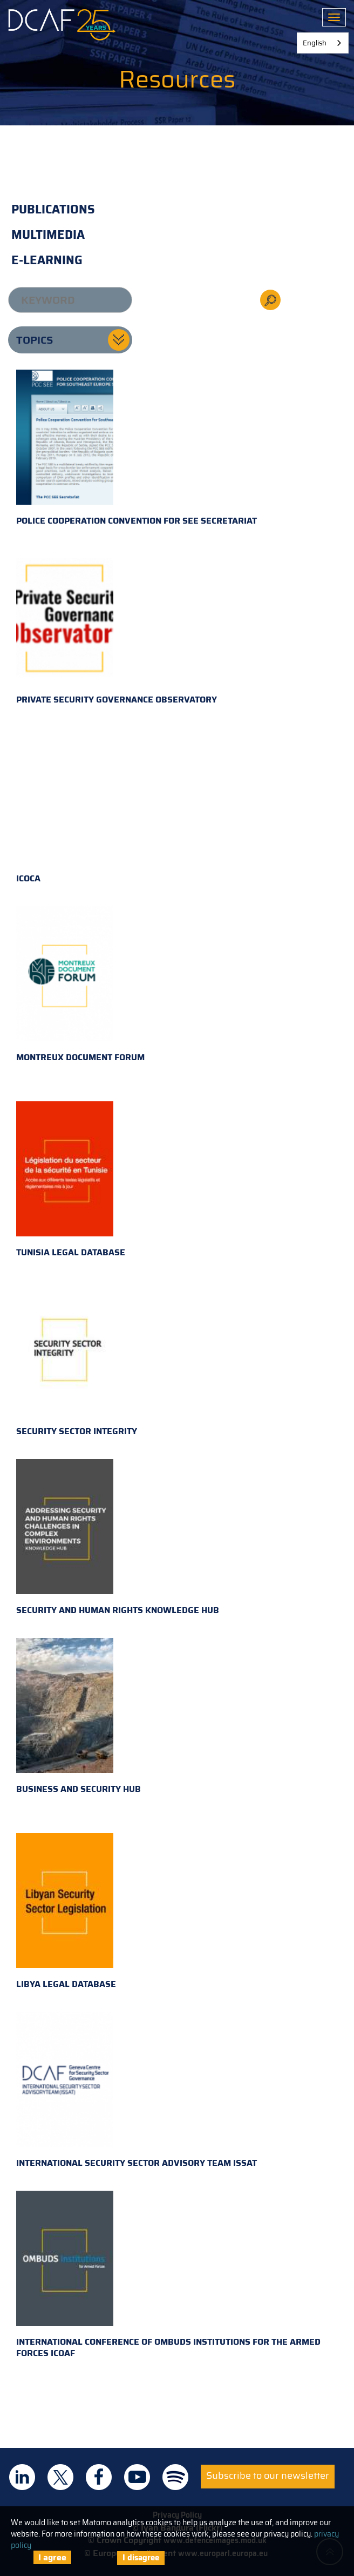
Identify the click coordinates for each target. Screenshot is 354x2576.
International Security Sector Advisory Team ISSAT (136, 2091)
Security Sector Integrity (76, 1359)
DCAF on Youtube (137, 2477)
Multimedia (48, 235)
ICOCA (64, 806)
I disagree (140, 2557)
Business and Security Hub (78, 1717)
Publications (53, 209)
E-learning (47, 260)
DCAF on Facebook (99, 2477)
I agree (52, 2557)
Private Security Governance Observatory (116, 627)
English (314, 43)
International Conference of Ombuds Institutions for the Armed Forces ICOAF (168, 2275)
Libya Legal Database (66, 1912)
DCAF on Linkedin (22, 2477)
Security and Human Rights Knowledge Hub (117, 1538)
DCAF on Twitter (60, 2477)
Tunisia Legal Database (70, 1180)
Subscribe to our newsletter (267, 2475)
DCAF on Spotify (175, 2477)
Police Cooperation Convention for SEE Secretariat (136, 448)
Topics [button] (34, 340)
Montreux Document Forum (80, 985)
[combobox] (323, 42)
